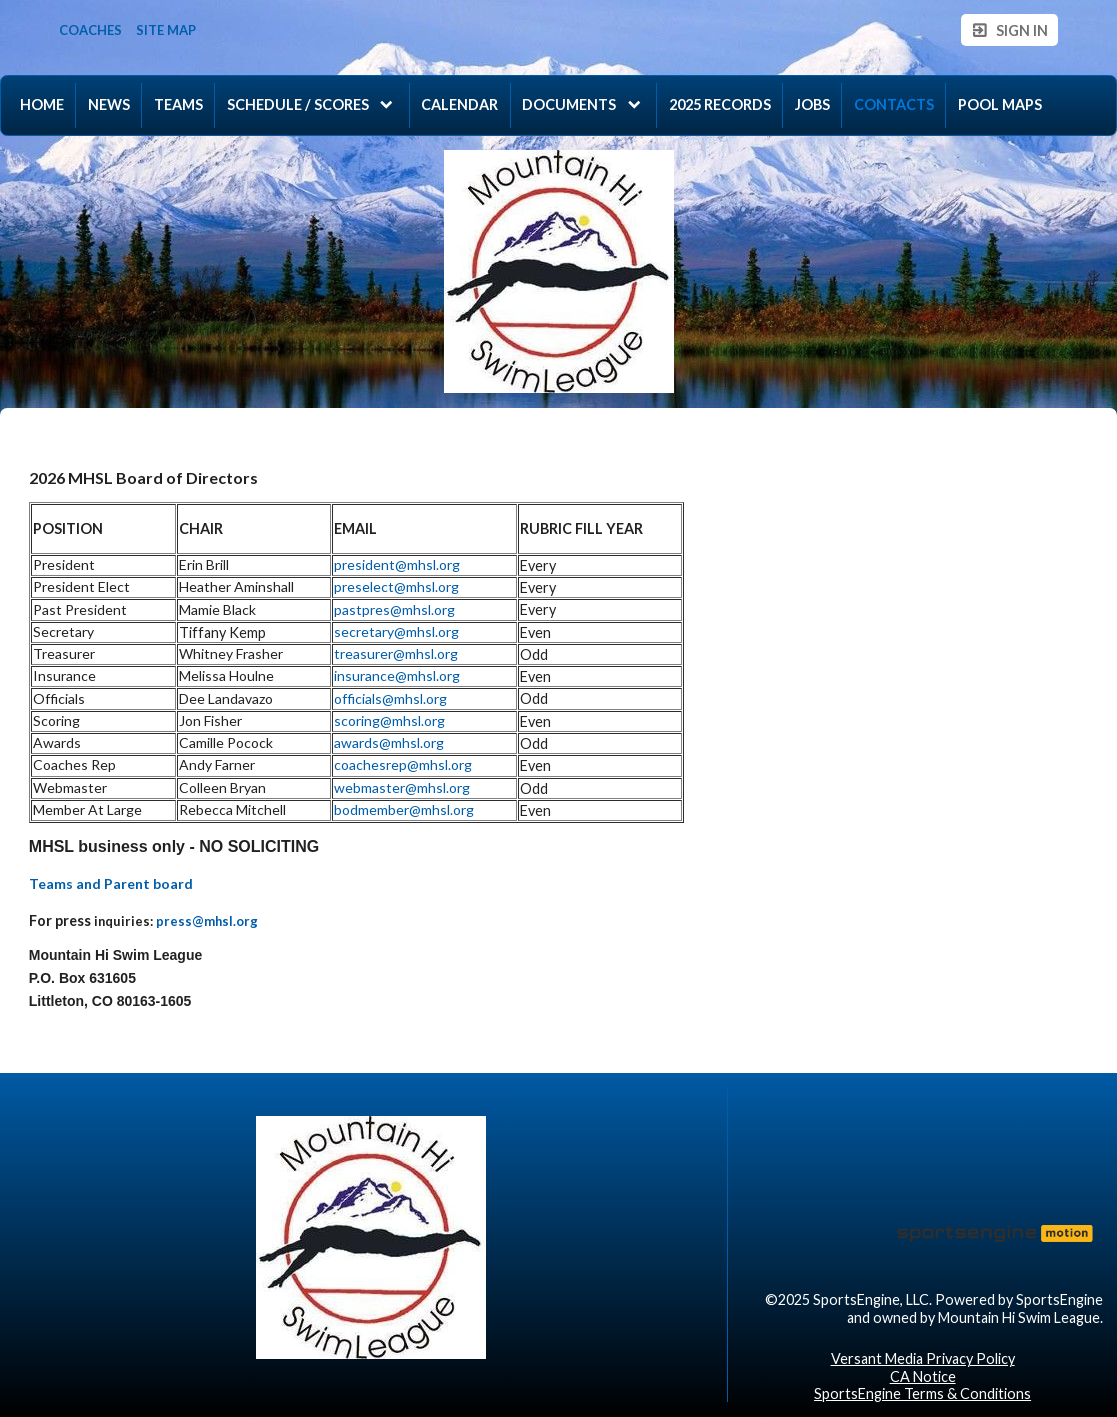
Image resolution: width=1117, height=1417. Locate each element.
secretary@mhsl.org (396, 631)
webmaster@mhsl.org (402, 787)
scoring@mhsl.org (389, 720)
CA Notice (923, 1376)
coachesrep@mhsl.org (403, 764)
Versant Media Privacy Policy (923, 1358)
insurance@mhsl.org (397, 675)
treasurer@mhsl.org (396, 653)
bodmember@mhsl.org (404, 809)
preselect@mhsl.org (396, 586)
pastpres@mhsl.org (394, 609)
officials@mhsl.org (390, 698)
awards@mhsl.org (389, 742)
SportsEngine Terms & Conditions (922, 1393)
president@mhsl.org (397, 564)
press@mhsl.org (207, 921)
